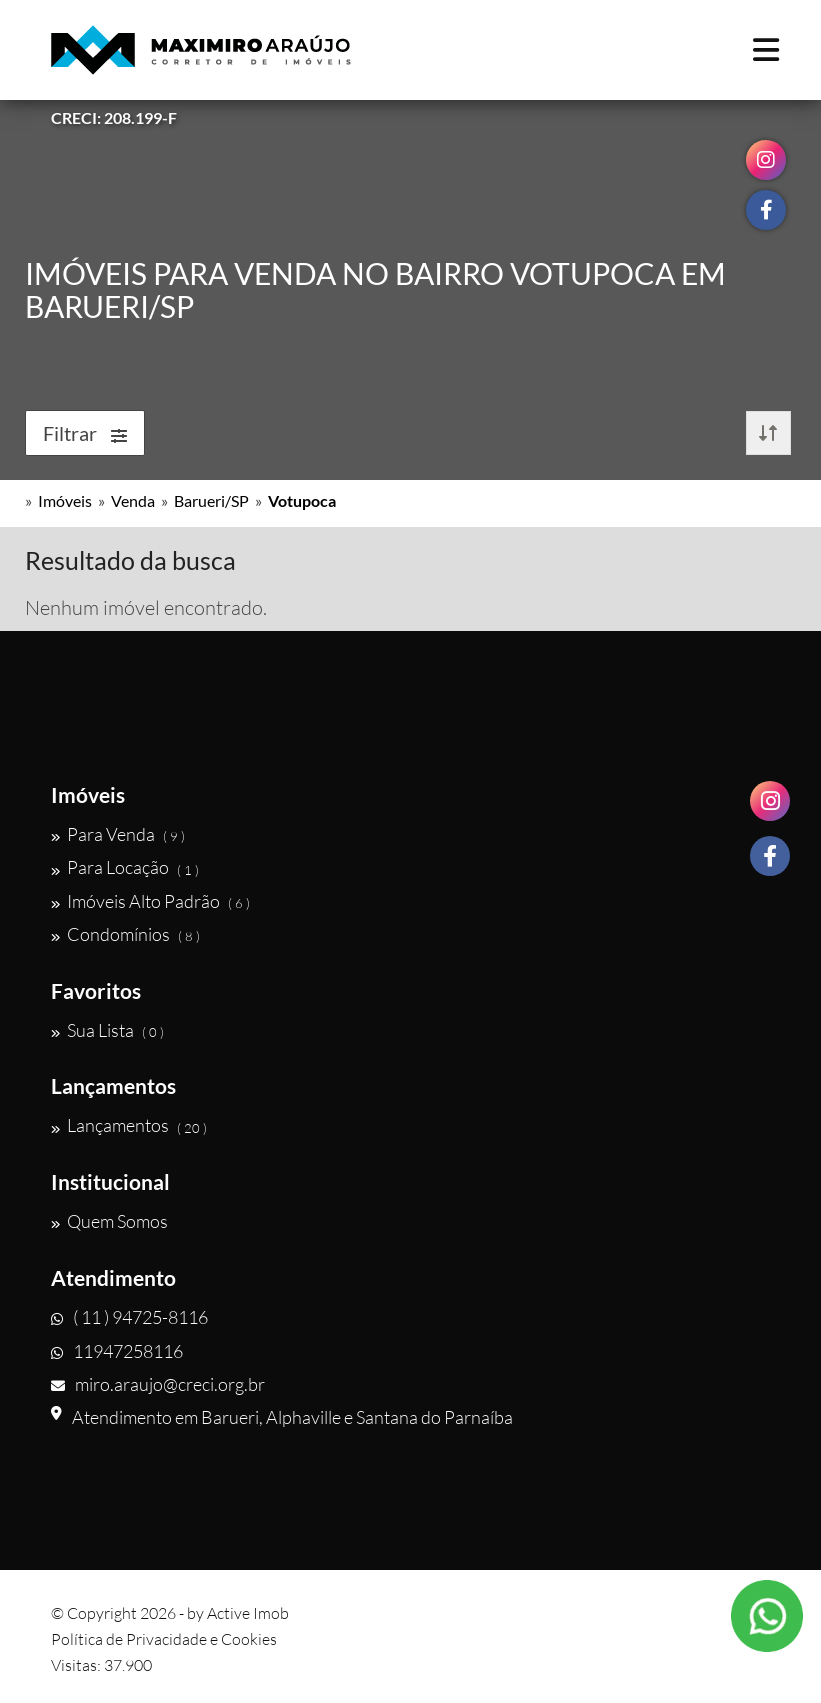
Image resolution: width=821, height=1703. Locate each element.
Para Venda (118, 834)
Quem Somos (109, 1221)
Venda (133, 500)
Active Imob (248, 1613)
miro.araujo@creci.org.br (158, 1384)
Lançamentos (129, 1126)
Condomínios (125, 934)
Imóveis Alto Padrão (150, 901)
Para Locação (125, 868)
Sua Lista (107, 1030)
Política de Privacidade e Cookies (164, 1639)
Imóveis (65, 500)
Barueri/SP (211, 500)
